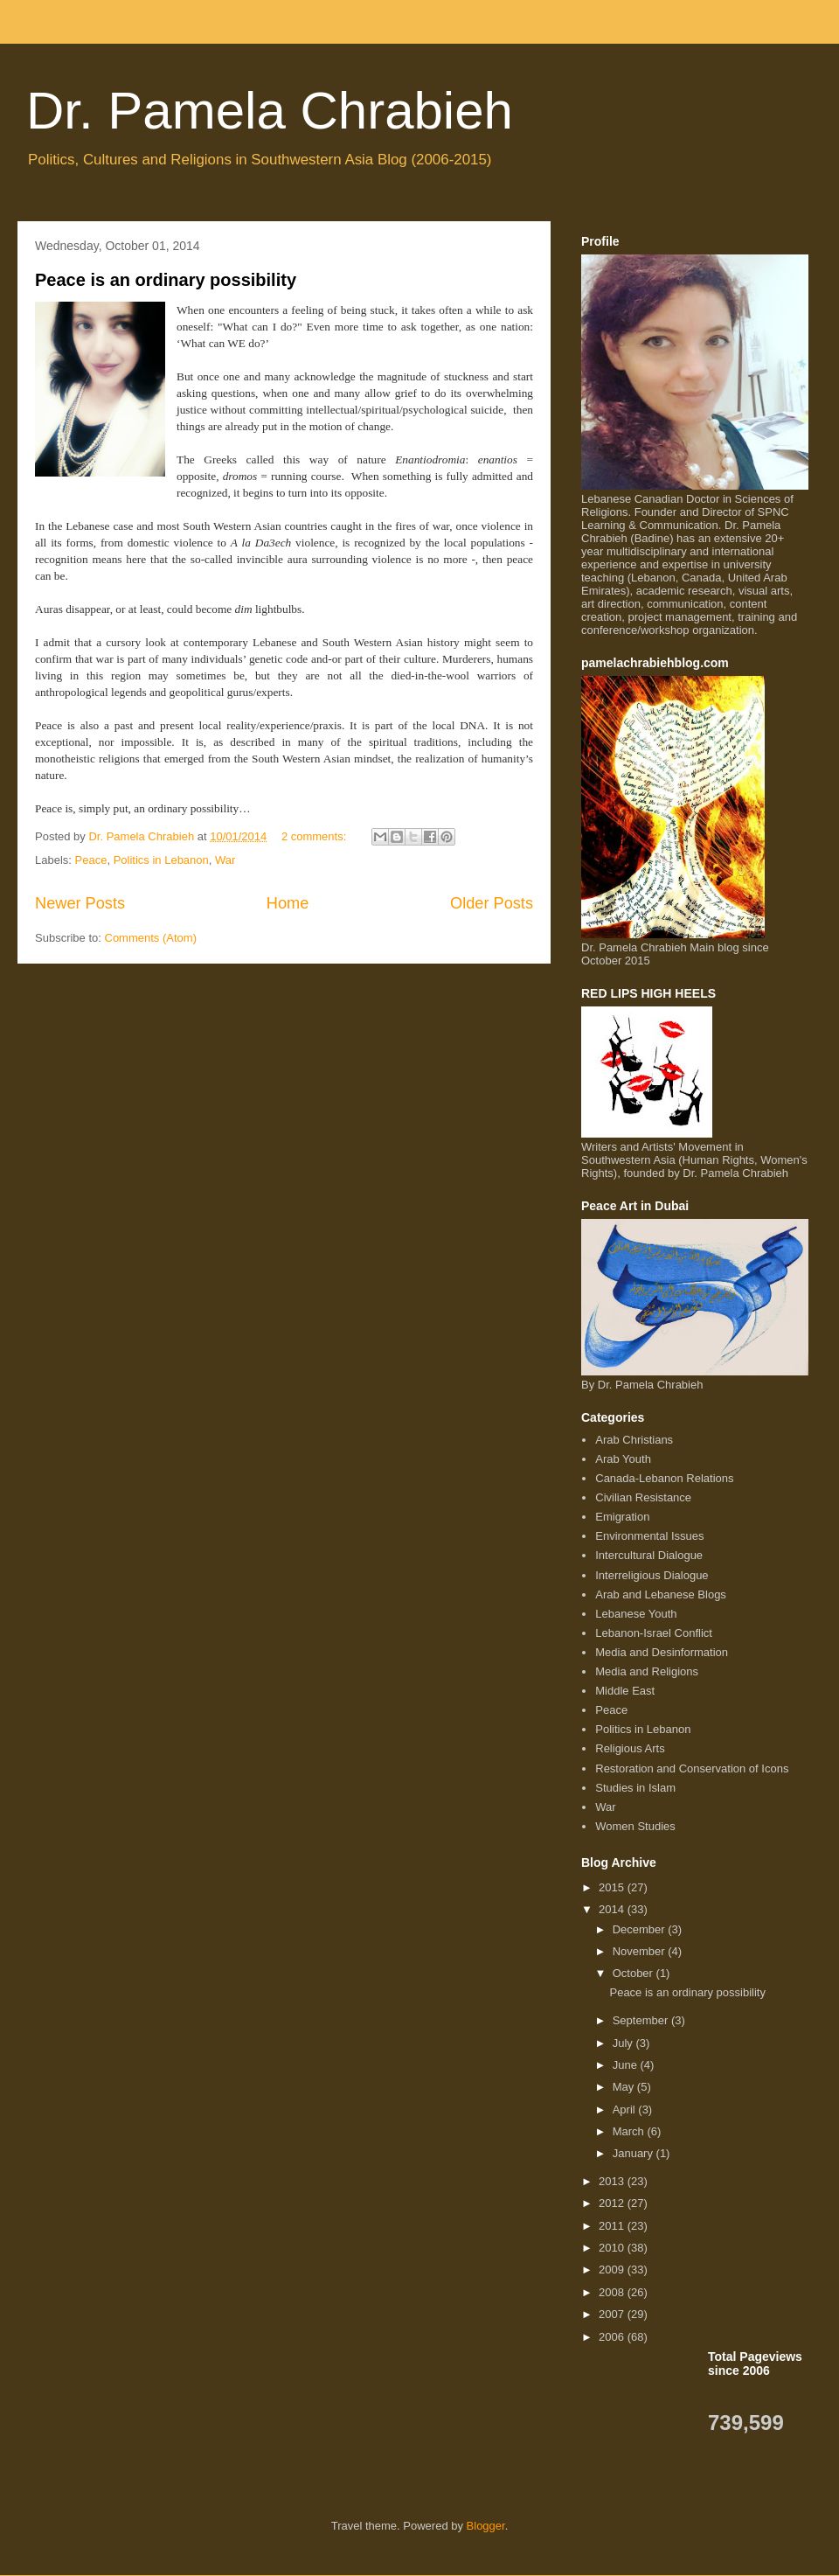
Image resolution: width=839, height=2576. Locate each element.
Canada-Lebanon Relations (664, 1478)
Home (288, 903)
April (626, 2109)
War (225, 860)
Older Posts (491, 903)
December (641, 1929)
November (641, 1951)
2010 (613, 2247)
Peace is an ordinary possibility (165, 279)
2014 (613, 1909)
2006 (613, 2336)
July (624, 2043)
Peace (91, 860)
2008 (613, 2292)
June (627, 2064)
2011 (613, 2225)
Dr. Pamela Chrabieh (269, 110)
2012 (613, 2203)
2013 (613, 2181)
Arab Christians (634, 1439)
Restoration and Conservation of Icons (691, 1768)
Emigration (622, 1516)
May (625, 2086)
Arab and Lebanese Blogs (660, 1594)
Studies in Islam (635, 1787)
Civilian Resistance (643, 1497)
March (630, 2131)
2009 (613, 2269)
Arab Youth (623, 1459)
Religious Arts (629, 1748)
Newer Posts (80, 903)
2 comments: (315, 836)
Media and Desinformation (661, 1652)
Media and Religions (646, 1671)
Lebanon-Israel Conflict (653, 1633)
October (634, 1973)
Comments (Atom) (151, 937)
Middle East (625, 1690)
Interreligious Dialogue (651, 1575)
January (634, 2153)
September (642, 2020)
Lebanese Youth (635, 1613)
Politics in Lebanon (161, 860)
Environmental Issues (649, 1535)
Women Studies (635, 1826)
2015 (613, 1887)
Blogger (486, 2525)
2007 (613, 2314)
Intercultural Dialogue (649, 1555)
